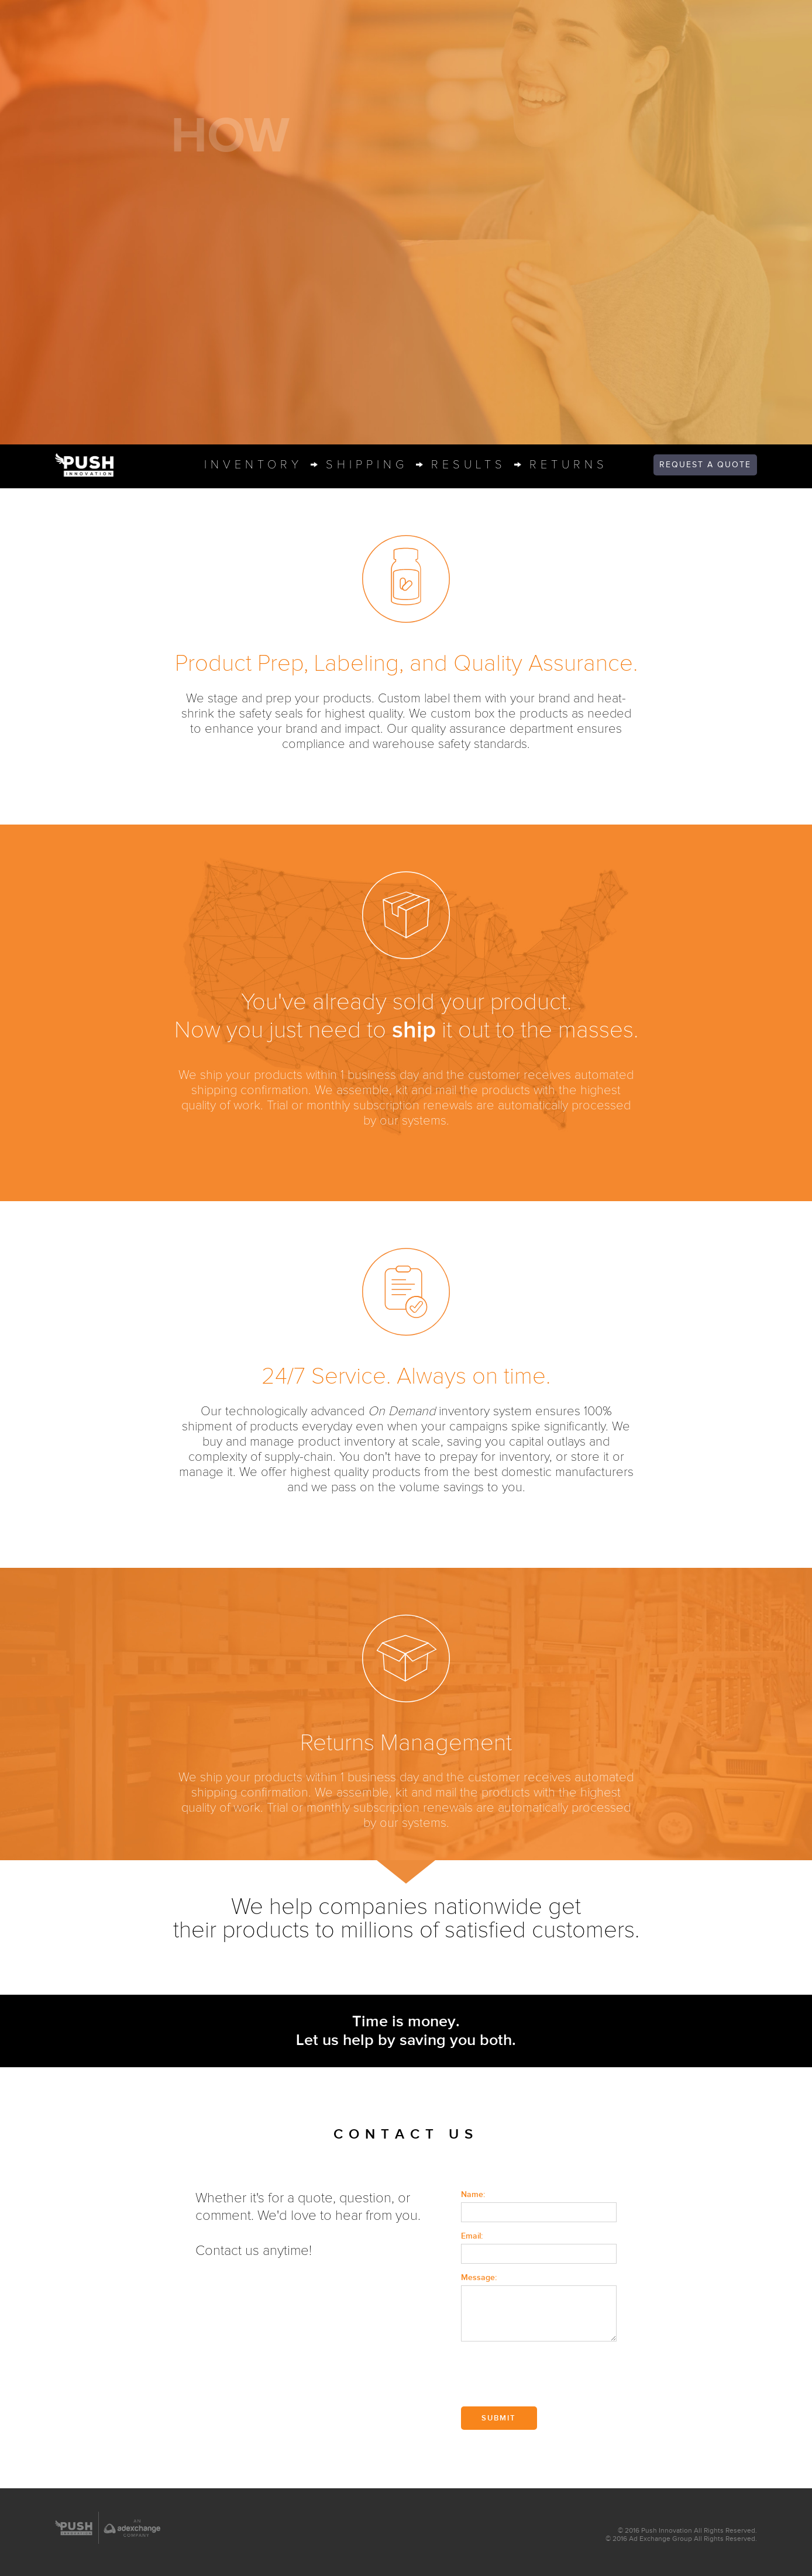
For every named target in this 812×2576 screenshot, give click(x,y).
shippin (367, 465)
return (568, 465)
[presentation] (550, 2375)
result (468, 465)
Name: (473, 2194)
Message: (479, 2277)
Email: (472, 2236)
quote (705, 465)
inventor (253, 465)
